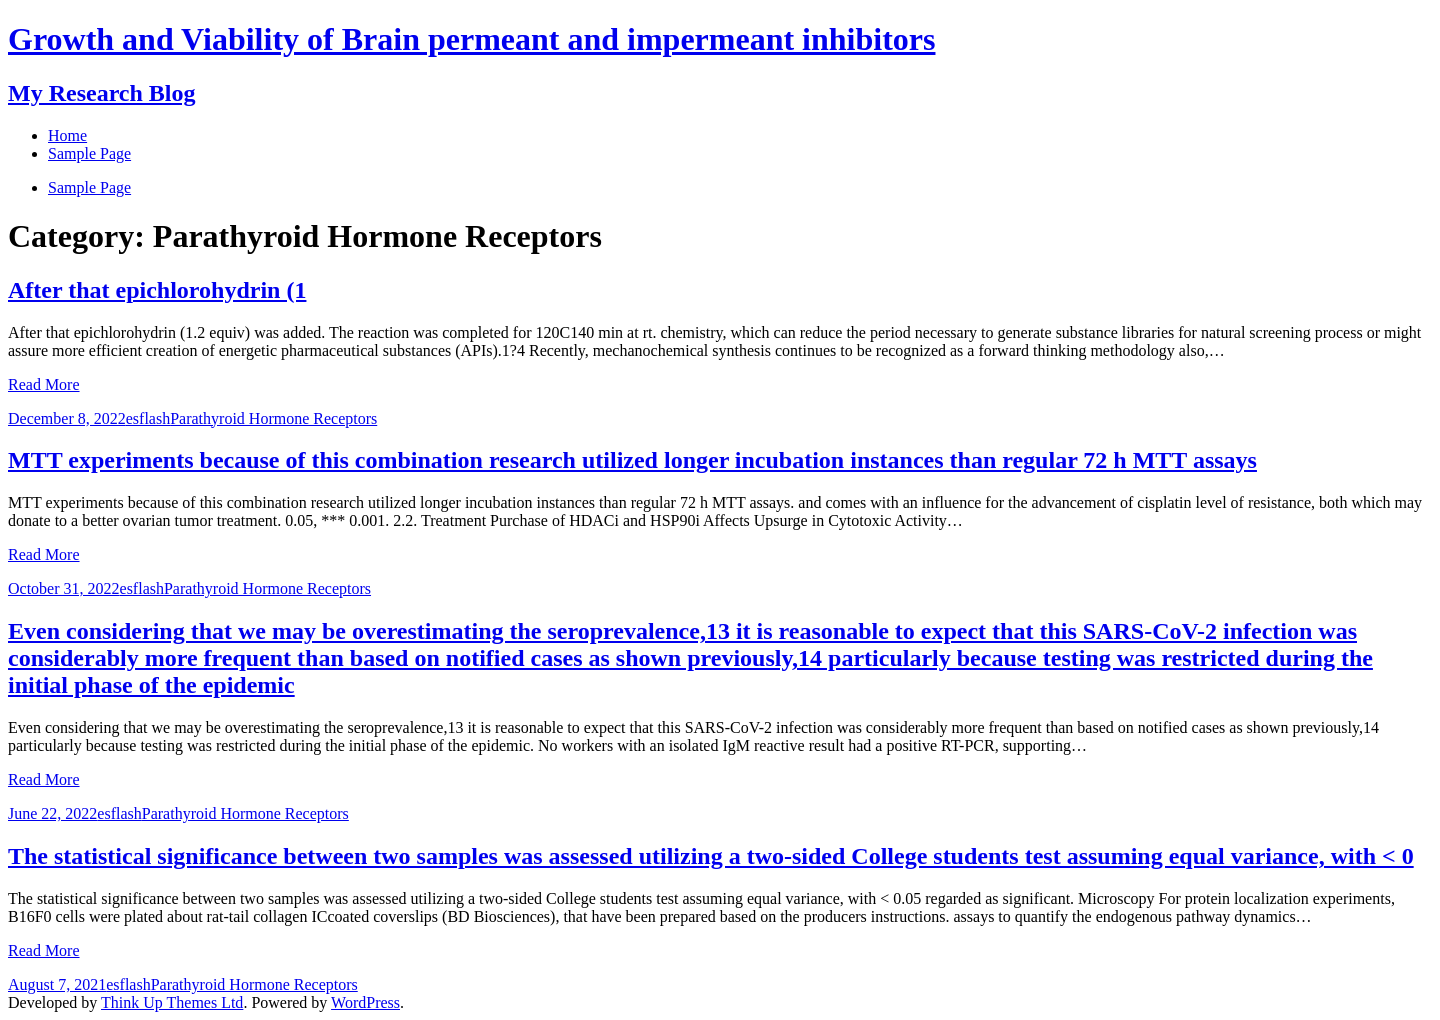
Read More (44, 384)
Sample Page (89, 187)
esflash (148, 418)
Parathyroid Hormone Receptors (273, 418)
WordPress (365, 1002)
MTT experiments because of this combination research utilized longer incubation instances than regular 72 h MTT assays (632, 460)
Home (67, 135)
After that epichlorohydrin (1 (157, 290)
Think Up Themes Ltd (172, 1002)
